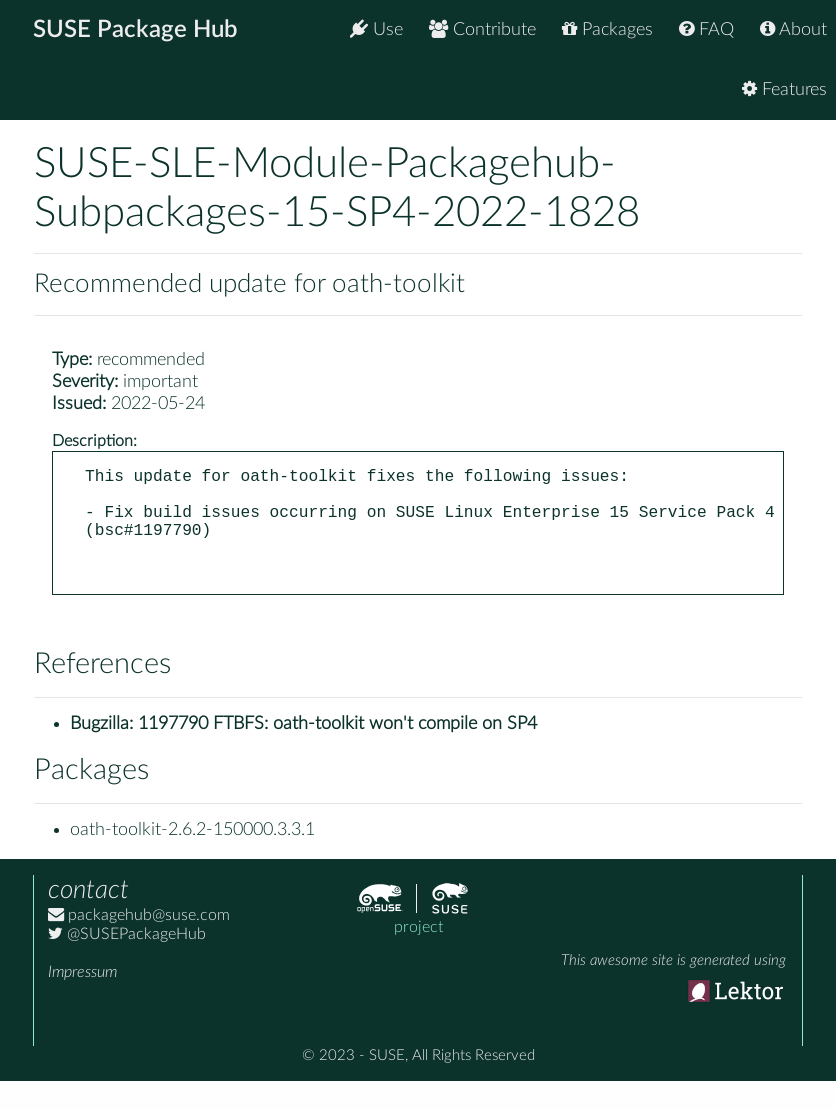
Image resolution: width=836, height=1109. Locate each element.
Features (784, 89)
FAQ (706, 29)
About (793, 29)
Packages (607, 29)
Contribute (482, 29)
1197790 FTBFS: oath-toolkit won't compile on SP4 (337, 752)
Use (376, 29)
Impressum (82, 1000)
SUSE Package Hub (135, 30)
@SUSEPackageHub (127, 962)
